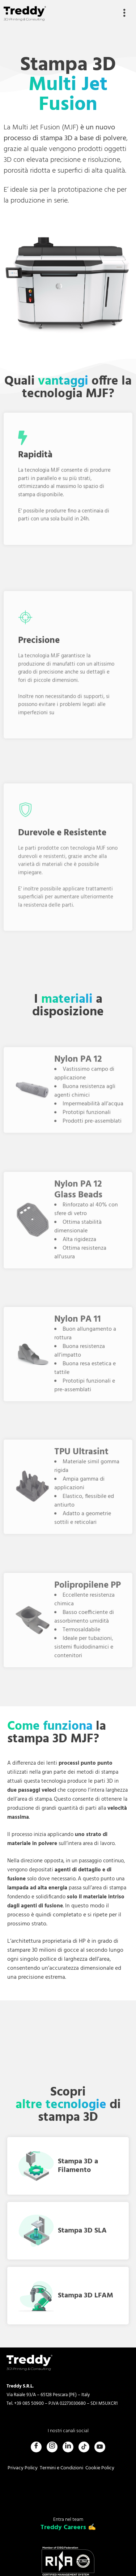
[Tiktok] (83, 2447)
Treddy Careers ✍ (68, 2527)
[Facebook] (36, 2447)
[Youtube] (99, 2447)
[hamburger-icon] (124, 13)
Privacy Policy (23, 2468)
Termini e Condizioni (61, 2468)
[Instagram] (52, 2447)
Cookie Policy (99, 2468)
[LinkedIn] (68, 2447)
